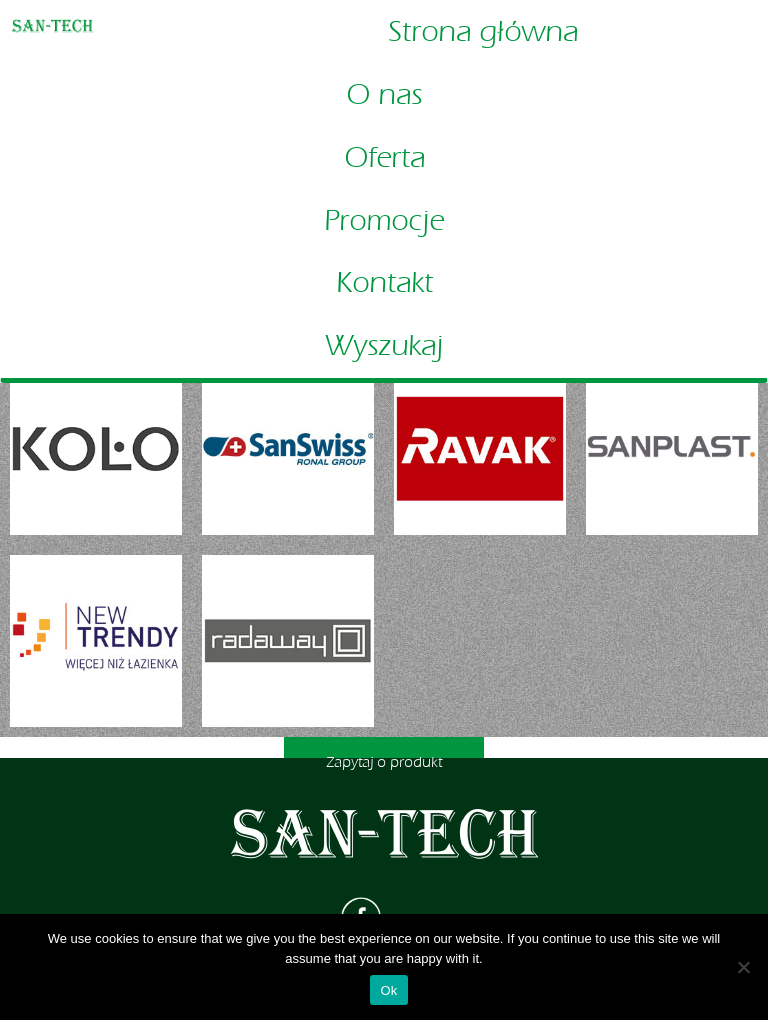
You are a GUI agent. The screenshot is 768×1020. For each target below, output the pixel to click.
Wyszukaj (384, 346)
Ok (388, 990)
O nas (384, 95)
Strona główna (483, 32)
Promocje (384, 221)
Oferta (384, 158)
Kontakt (384, 283)
